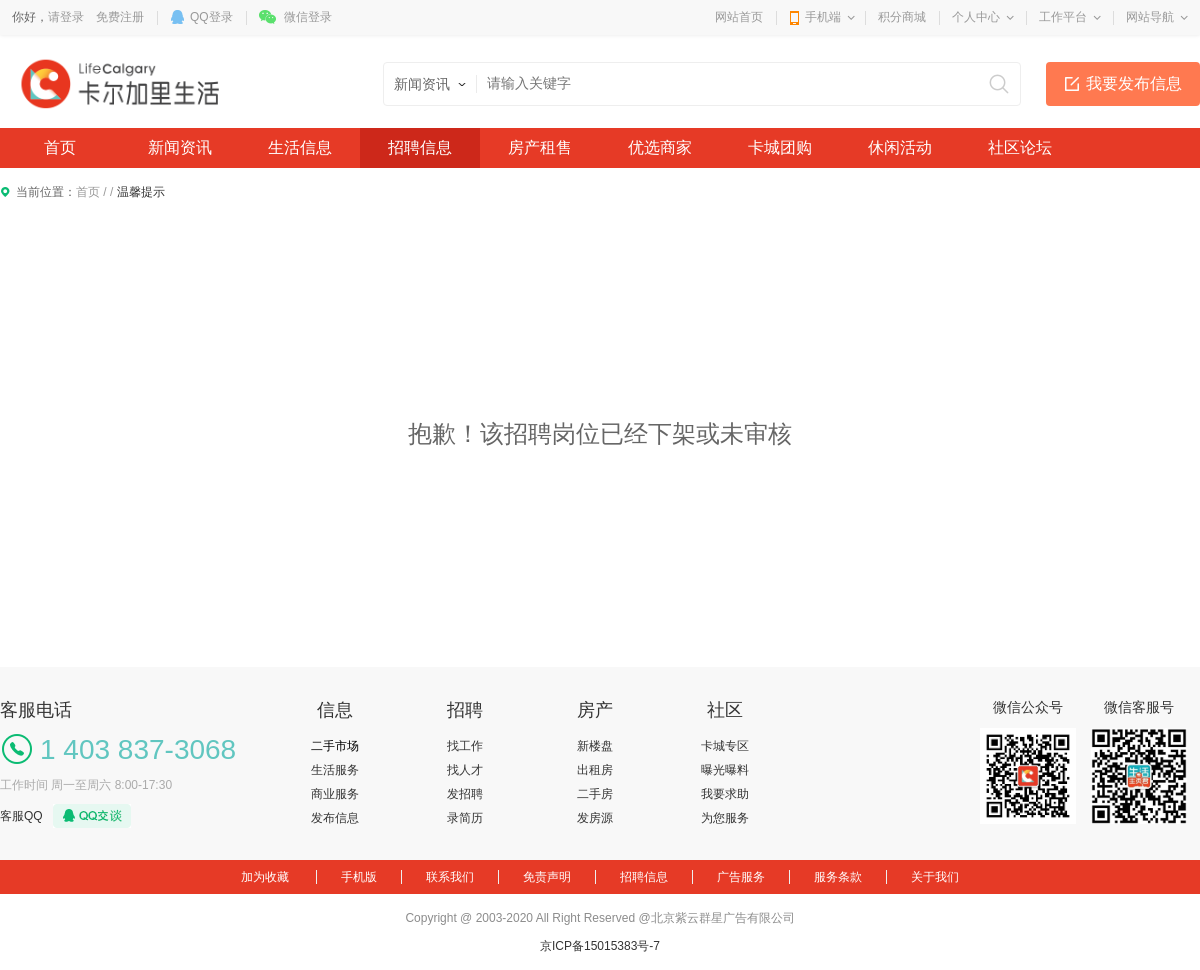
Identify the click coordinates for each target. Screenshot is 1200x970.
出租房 (595, 770)
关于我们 (935, 877)
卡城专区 (725, 746)
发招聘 (465, 794)
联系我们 (450, 877)
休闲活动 (900, 147)
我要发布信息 (1134, 83)
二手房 (595, 794)
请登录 (66, 17)
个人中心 (976, 17)
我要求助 (725, 794)
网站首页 (739, 17)
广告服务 (741, 877)
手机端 (823, 17)
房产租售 (540, 147)
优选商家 (660, 147)
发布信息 (335, 818)
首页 (60, 147)
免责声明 (547, 877)
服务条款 (838, 877)
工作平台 (1063, 17)
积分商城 (902, 17)
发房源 (595, 818)
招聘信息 (420, 147)
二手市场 (335, 746)
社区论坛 (1020, 147)
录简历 (465, 818)
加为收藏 (265, 877)
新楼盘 (595, 746)
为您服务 (725, 818)
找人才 (465, 770)
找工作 (465, 746)
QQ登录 (211, 17)
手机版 (359, 877)
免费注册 (120, 17)
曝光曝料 (725, 770)
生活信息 (300, 147)
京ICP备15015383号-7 (600, 946)
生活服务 (335, 770)
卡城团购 (780, 147)
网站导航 (1150, 17)
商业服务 (335, 794)
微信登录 (308, 17)
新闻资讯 (180, 147)
